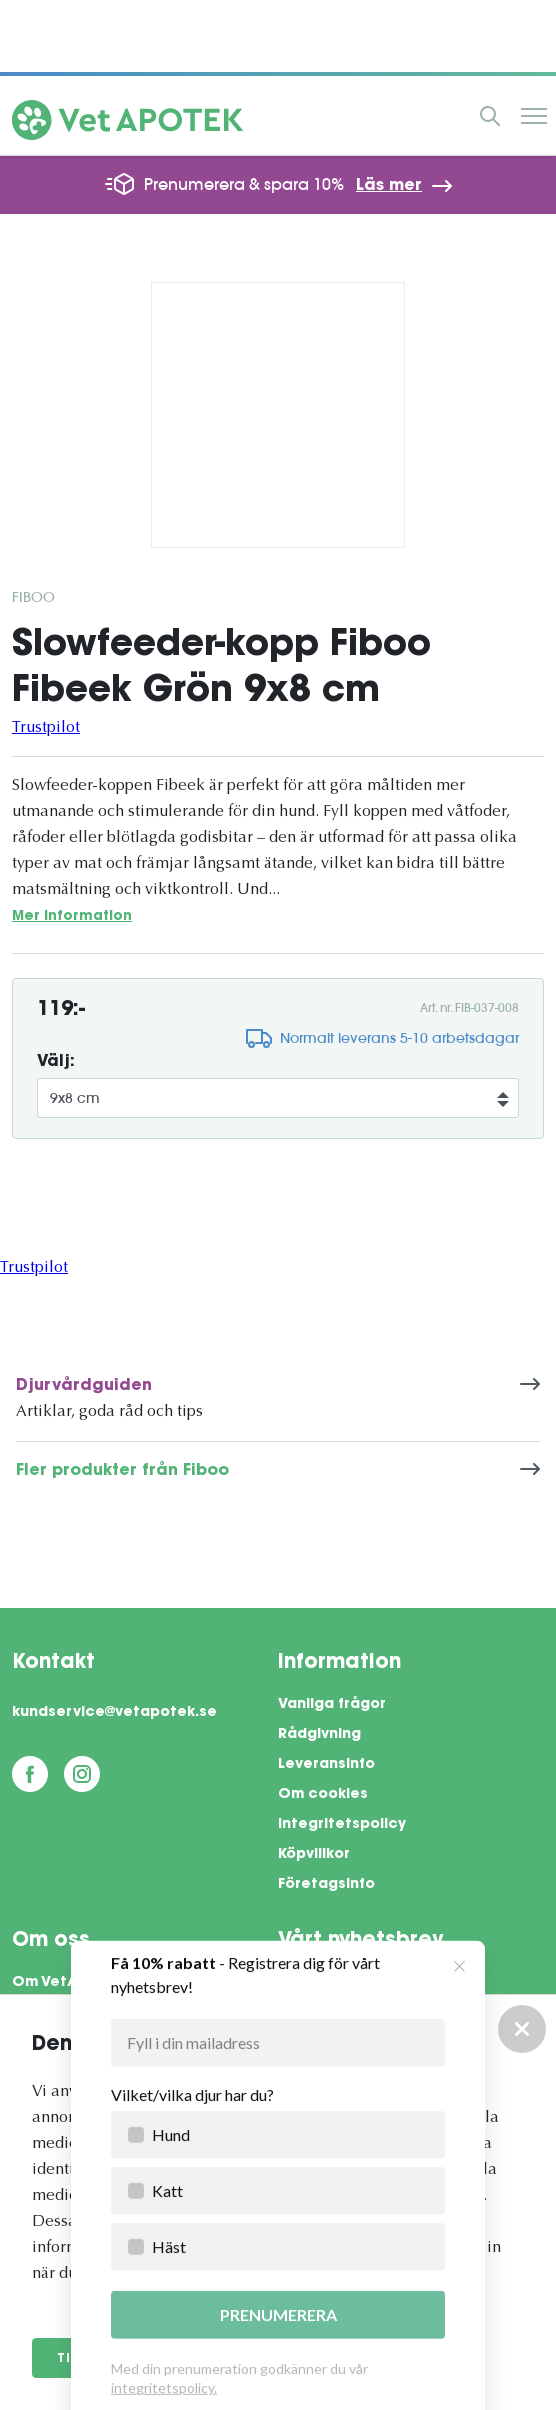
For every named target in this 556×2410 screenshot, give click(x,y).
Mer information (72, 916)
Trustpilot (46, 728)
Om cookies (323, 1795)
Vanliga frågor (332, 1705)
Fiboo (33, 597)
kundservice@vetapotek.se (114, 1713)
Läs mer (389, 186)
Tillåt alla (101, 2359)
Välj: (56, 1062)
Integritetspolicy (342, 1825)
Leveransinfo (326, 1765)
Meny (534, 116)
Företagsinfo (326, 1885)
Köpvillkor (314, 1855)
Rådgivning (319, 1735)
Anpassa (236, 2359)
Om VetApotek (67, 1983)
